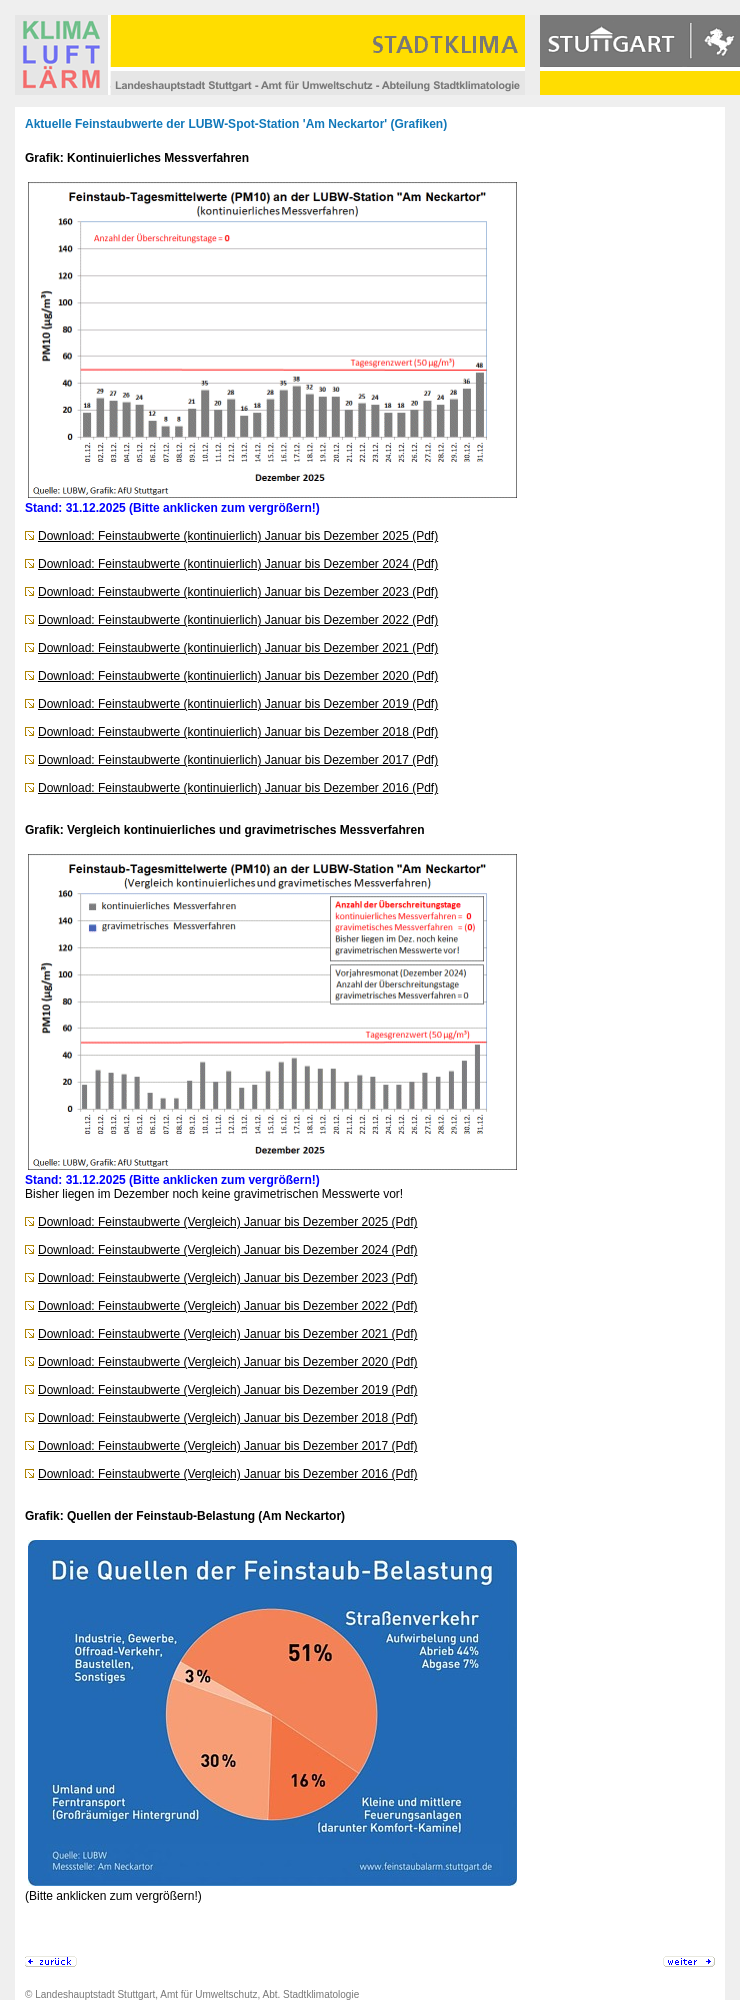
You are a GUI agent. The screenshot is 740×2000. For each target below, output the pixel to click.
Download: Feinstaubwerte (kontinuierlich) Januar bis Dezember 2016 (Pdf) (238, 788)
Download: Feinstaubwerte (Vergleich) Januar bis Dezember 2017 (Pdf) (228, 1446)
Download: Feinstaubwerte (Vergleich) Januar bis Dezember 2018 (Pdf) (228, 1418)
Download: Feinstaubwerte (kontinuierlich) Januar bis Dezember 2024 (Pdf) (238, 564)
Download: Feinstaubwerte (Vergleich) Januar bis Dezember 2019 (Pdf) (228, 1390)
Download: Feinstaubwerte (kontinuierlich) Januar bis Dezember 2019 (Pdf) (238, 704)
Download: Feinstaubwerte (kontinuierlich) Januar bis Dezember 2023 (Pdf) (238, 592)
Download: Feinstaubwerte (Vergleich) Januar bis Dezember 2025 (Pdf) (228, 1222)
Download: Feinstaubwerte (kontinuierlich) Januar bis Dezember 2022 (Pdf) (238, 620)
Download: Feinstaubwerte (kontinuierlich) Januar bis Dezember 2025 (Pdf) (238, 536)
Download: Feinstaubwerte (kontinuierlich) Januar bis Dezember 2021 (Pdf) (238, 648)
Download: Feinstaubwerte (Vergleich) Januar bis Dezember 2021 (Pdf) (228, 1334)
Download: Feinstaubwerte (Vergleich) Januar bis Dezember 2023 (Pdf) (228, 1278)
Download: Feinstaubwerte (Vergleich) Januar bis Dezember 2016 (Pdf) (228, 1474)
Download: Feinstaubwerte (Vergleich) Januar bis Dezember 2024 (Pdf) (228, 1250)
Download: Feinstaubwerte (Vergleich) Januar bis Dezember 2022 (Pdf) (228, 1306)
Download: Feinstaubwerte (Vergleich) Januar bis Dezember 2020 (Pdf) (228, 1362)
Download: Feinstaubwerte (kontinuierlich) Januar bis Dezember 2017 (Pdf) (238, 760)
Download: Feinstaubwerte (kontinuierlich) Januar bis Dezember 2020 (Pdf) (238, 676)
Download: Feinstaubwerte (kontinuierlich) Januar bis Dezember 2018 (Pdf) (238, 732)
